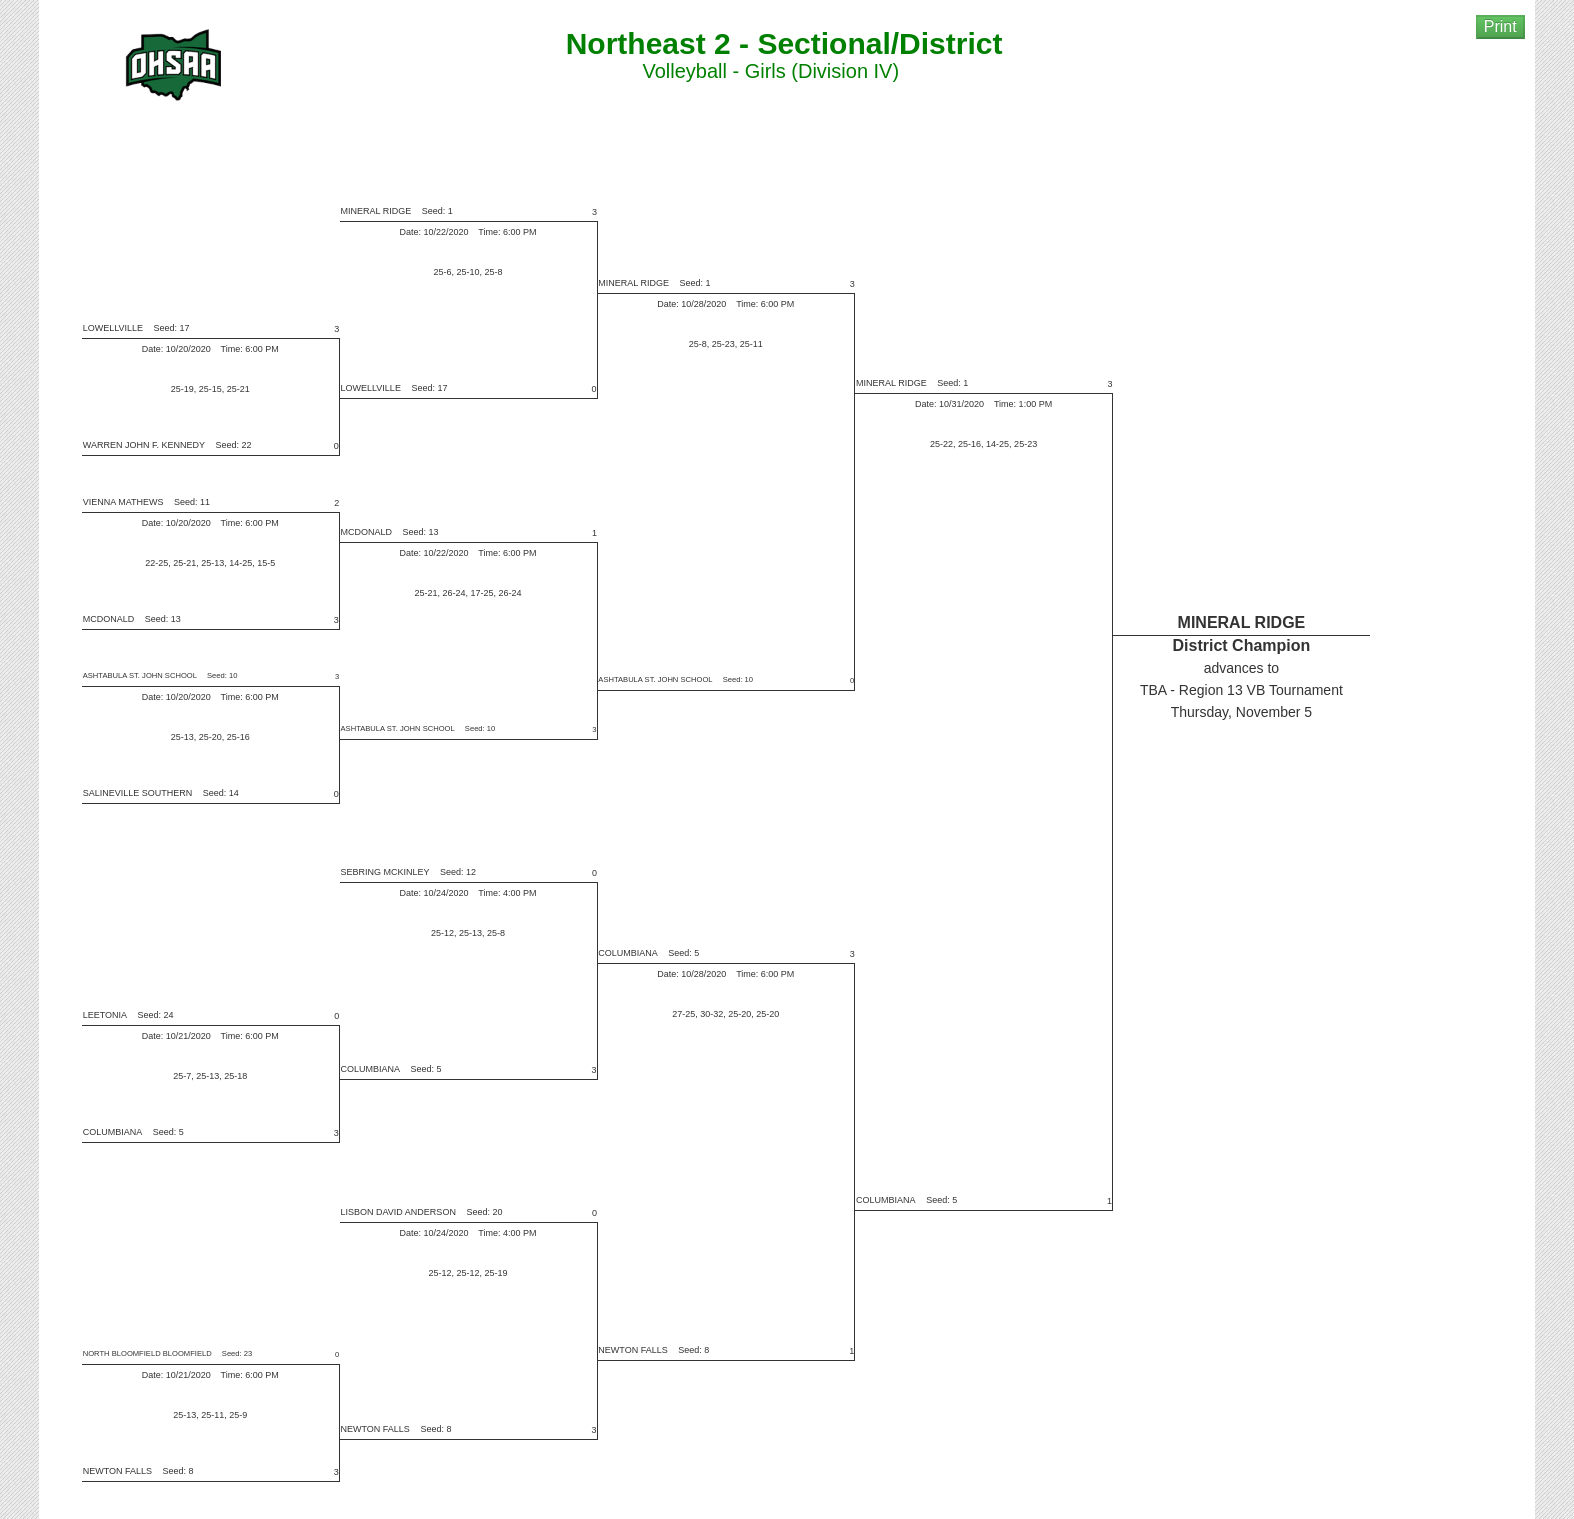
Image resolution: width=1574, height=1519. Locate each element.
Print (1500, 26)
